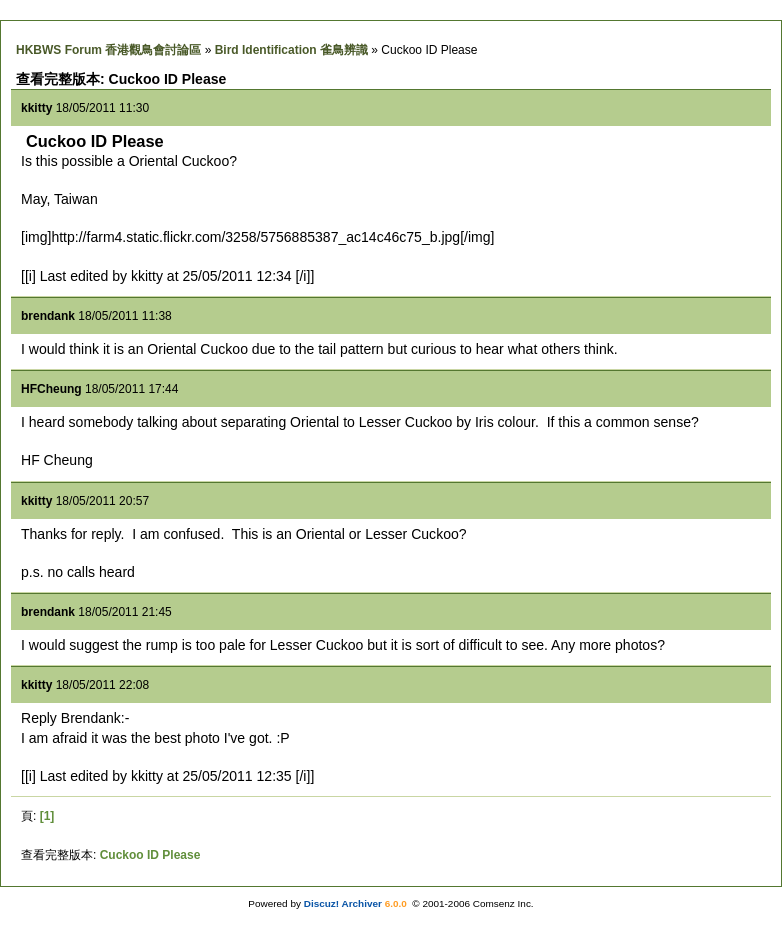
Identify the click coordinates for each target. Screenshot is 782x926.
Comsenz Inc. (503, 903)
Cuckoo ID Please (150, 855)
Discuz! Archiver (343, 903)
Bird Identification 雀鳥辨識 (291, 50)
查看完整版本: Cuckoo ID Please (121, 79)
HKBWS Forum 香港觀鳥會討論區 (108, 50)
